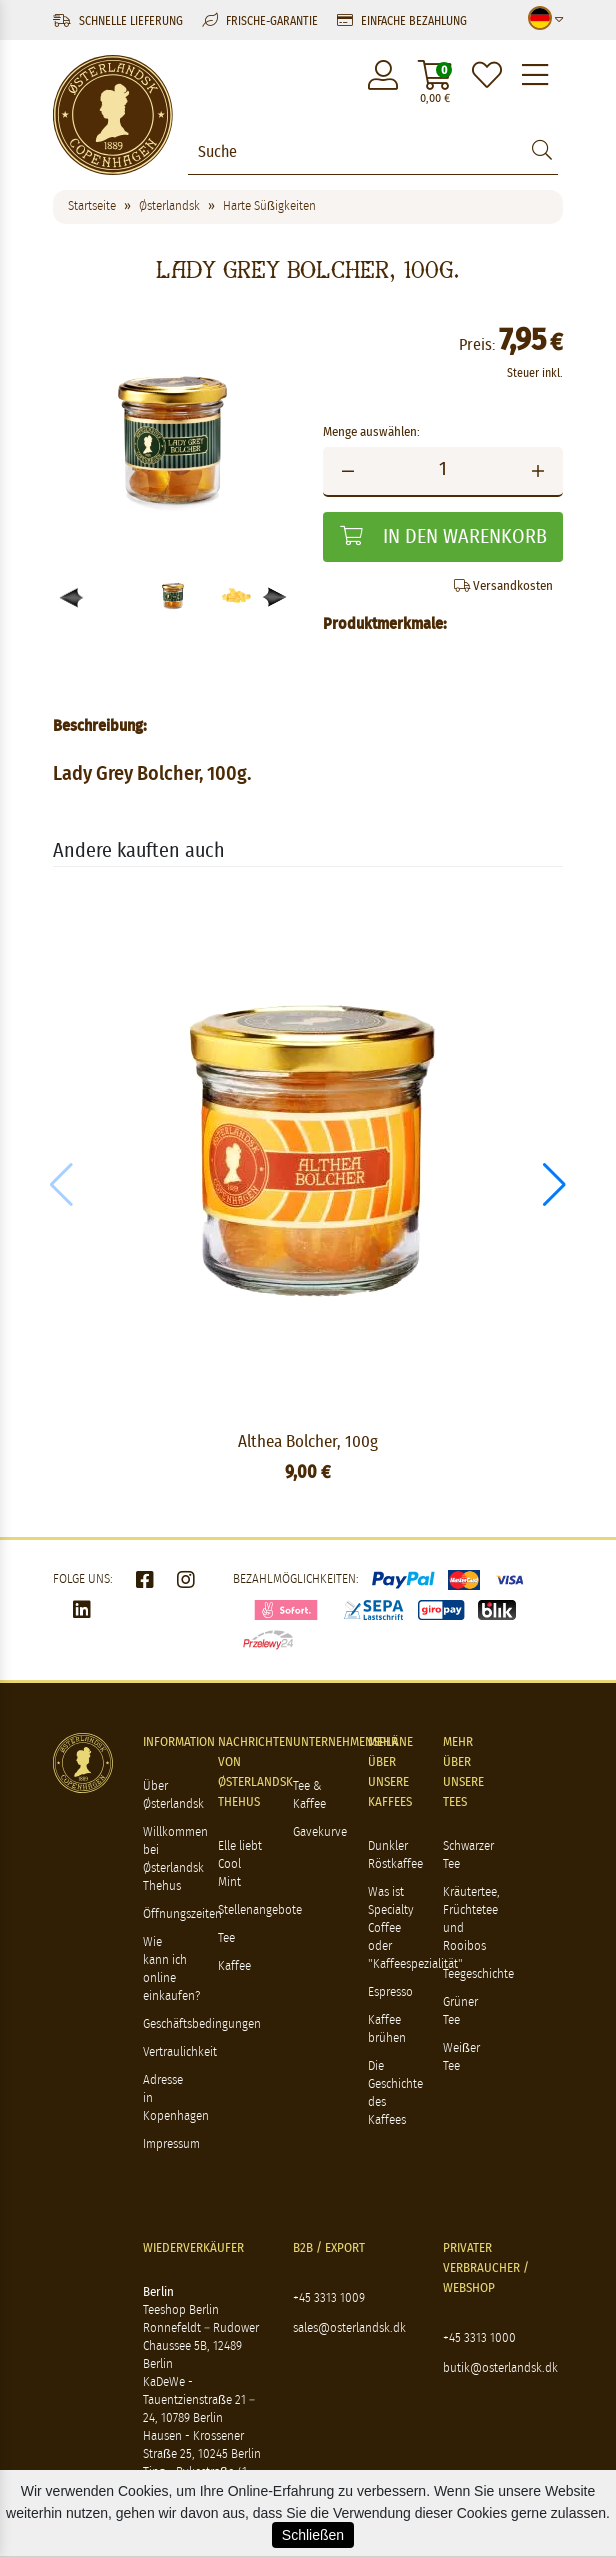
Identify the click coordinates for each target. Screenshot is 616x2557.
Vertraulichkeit (180, 2052)
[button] (275, 597)
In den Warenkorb (443, 536)
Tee (226, 1938)
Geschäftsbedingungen (202, 2024)
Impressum (171, 2144)
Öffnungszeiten (182, 1914)
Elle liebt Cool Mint (240, 1864)
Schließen (313, 2535)
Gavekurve (320, 1832)
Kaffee (234, 1966)
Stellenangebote (260, 1910)
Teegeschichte (478, 1974)
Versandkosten (503, 586)
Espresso (390, 1992)
